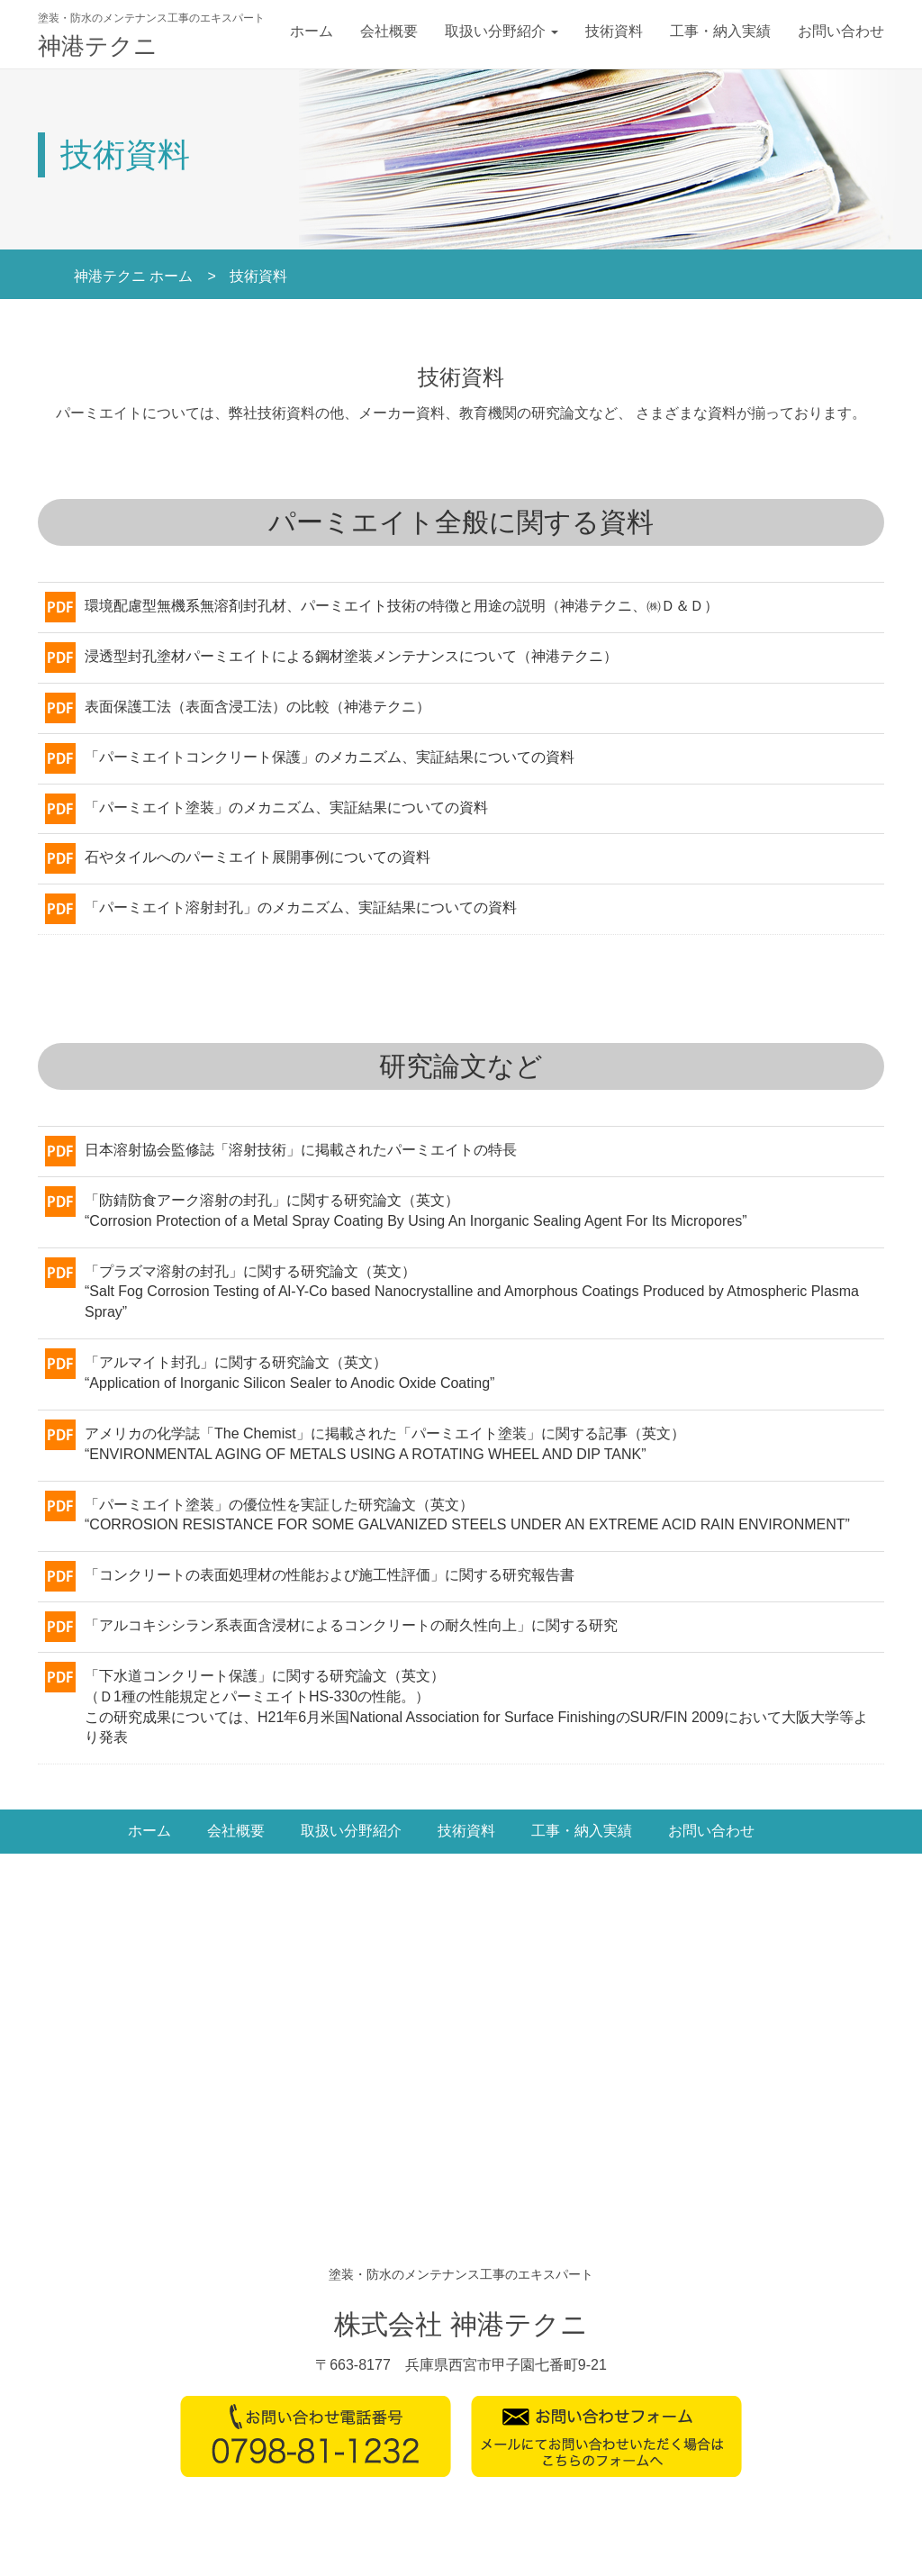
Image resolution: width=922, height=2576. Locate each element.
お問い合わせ (841, 31)
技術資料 (614, 31)
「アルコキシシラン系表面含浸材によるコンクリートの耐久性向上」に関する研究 (351, 1625)
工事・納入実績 (720, 31)
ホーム (311, 31)
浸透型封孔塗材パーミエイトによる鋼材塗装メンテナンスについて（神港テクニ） (351, 656)
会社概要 (389, 31)
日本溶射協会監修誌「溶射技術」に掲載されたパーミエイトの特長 (301, 1149)
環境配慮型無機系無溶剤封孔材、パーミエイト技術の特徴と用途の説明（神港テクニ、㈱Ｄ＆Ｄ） (402, 605)
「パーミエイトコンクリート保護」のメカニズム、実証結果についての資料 (329, 757)
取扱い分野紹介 (501, 31)
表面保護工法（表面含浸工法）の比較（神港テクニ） (257, 706)
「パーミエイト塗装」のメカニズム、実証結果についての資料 (286, 807)
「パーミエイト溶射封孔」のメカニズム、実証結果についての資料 (301, 907)
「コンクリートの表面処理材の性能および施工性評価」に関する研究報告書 (329, 1575)
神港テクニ (98, 45)
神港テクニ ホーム (133, 276)
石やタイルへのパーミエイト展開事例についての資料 (257, 857)
